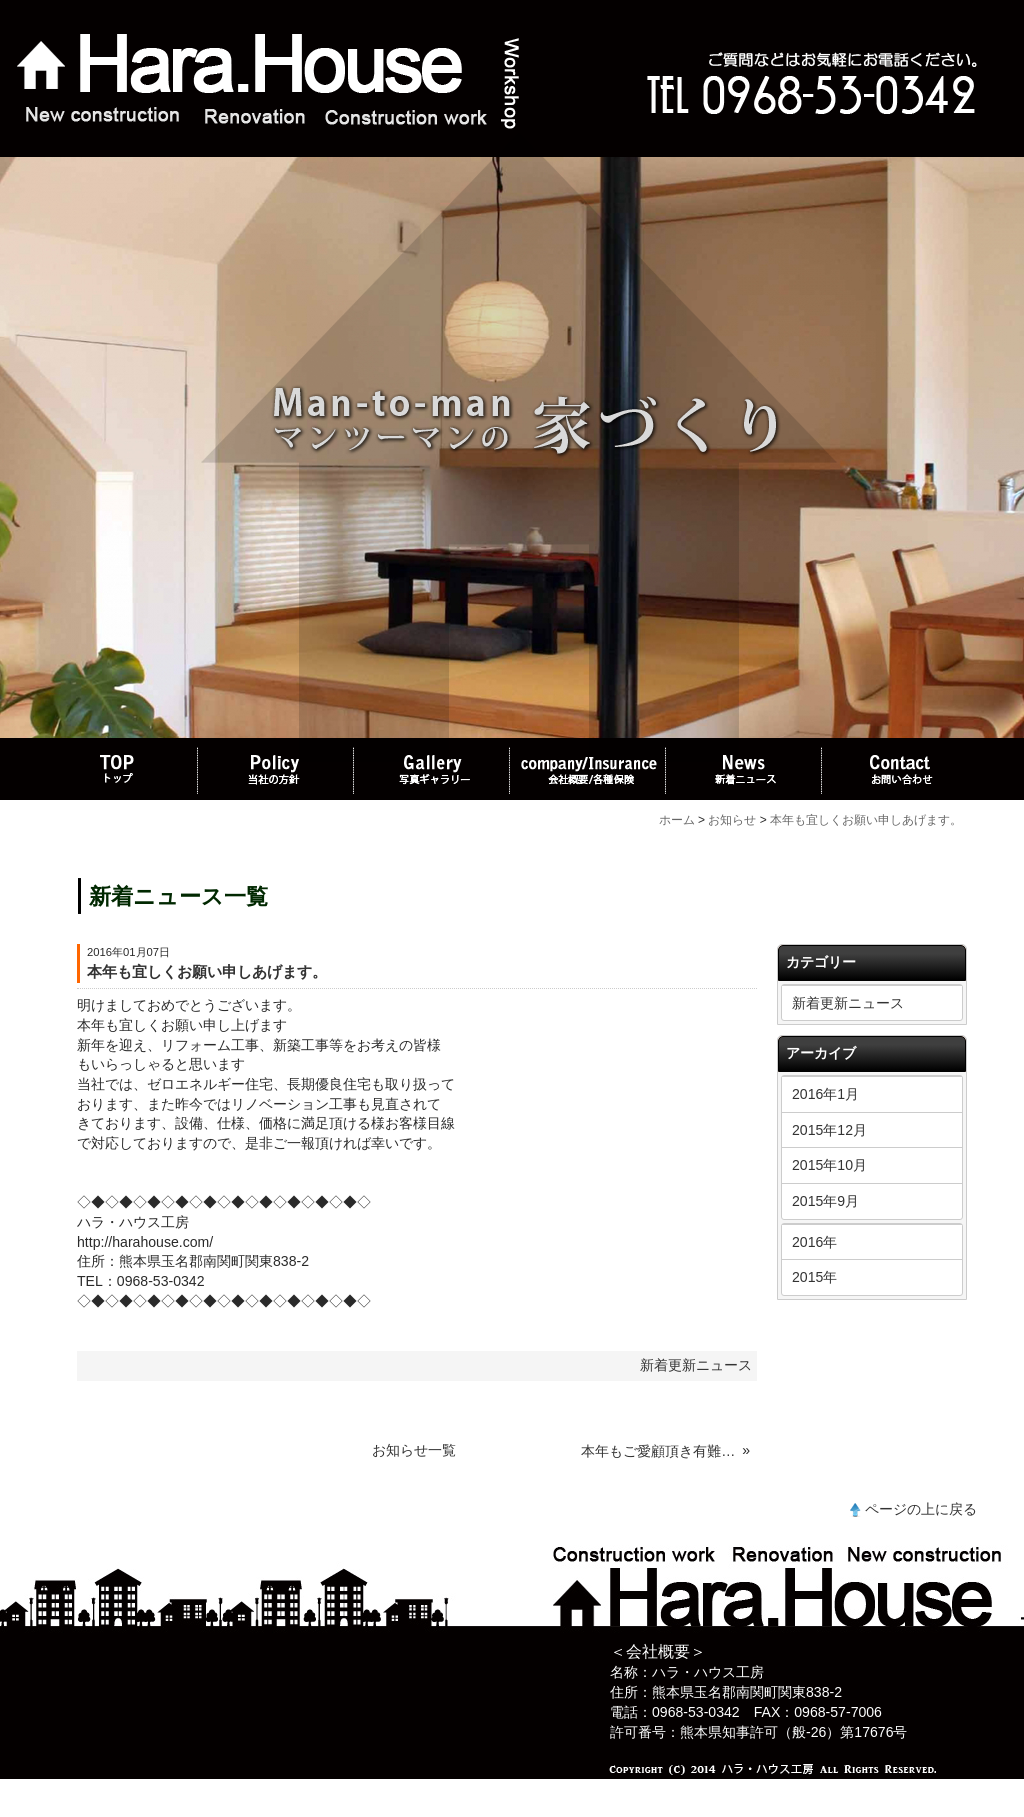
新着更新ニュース (848, 1003)
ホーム (677, 820)
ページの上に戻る (921, 1509)
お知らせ (732, 820)
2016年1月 (825, 1094)
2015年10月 (829, 1165)
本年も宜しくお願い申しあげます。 (866, 820)
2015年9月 (825, 1201)
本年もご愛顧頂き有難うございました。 (659, 1451)
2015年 (814, 1277)
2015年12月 (829, 1130)
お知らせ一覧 (414, 1450)
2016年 (814, 1242)
